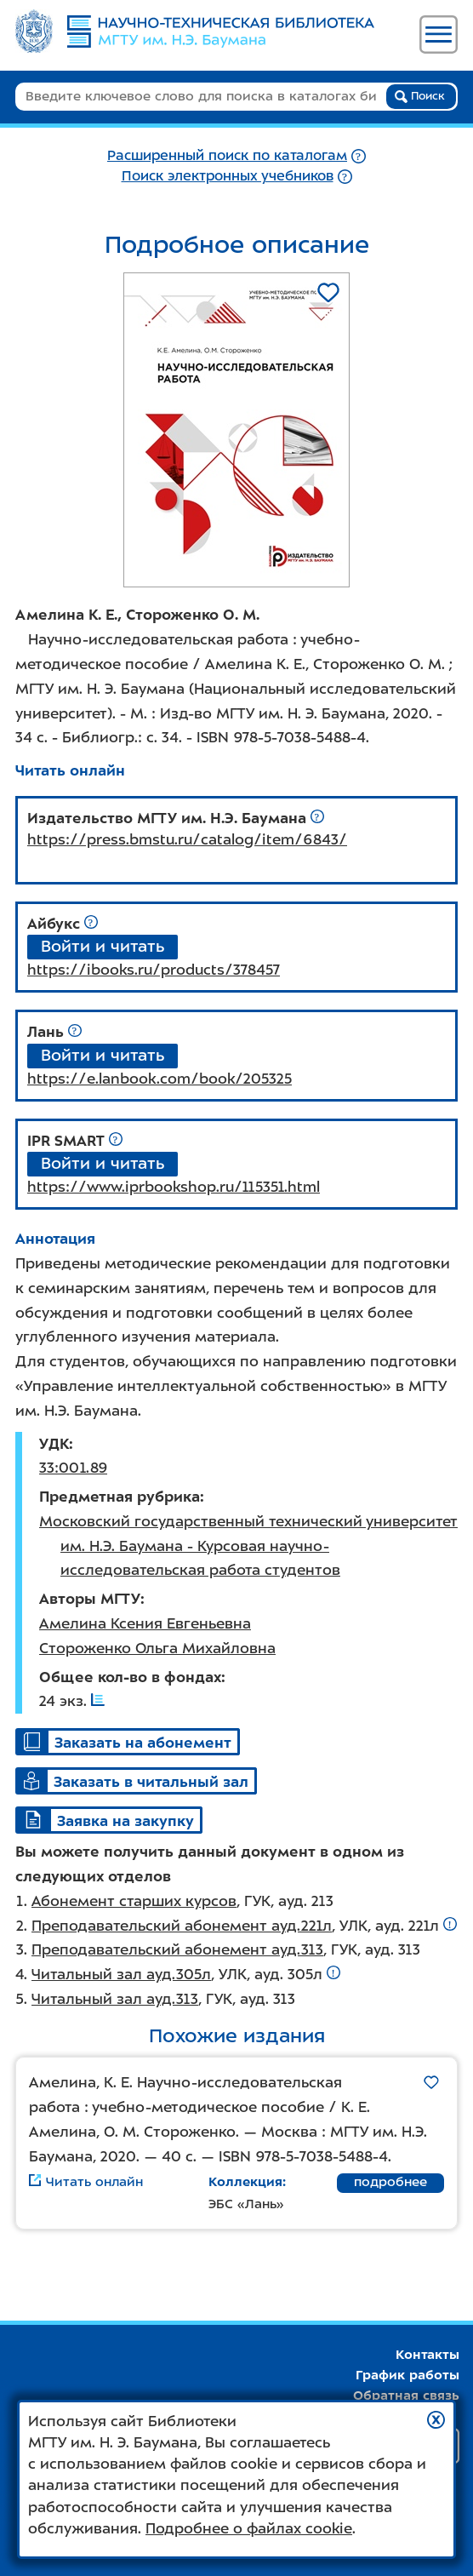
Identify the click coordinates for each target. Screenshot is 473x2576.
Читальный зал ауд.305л (121, 1974)
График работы (407, 2375)
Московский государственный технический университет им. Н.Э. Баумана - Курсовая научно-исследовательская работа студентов (248, 1546)
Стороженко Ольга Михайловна (157, 1648)
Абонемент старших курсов (133, 1901)
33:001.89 (73, 1467)
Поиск (420, 96)
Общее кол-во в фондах (130, 1677)
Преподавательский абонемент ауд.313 (177, 1949)
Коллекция (245, 2182)
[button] (436, 2420)
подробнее (390, 2182)
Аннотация (55, 1238)
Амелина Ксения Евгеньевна (145, 1623)
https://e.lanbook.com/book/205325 (159, 1078)
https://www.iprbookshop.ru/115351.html (173, 1186)
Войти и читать (102, 946)
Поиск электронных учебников (227, 176)
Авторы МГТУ (89, 1598)
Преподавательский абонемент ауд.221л (181, 1925)
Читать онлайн (70, 770)
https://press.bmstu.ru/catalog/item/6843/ (187, 839)
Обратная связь (406, 2395)
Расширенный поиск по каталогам (227, 155)
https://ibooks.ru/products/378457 (153, 969)
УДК (54, 1443)
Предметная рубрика (119, 1496)
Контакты (427, 2354)
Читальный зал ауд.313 (114, 1998)
